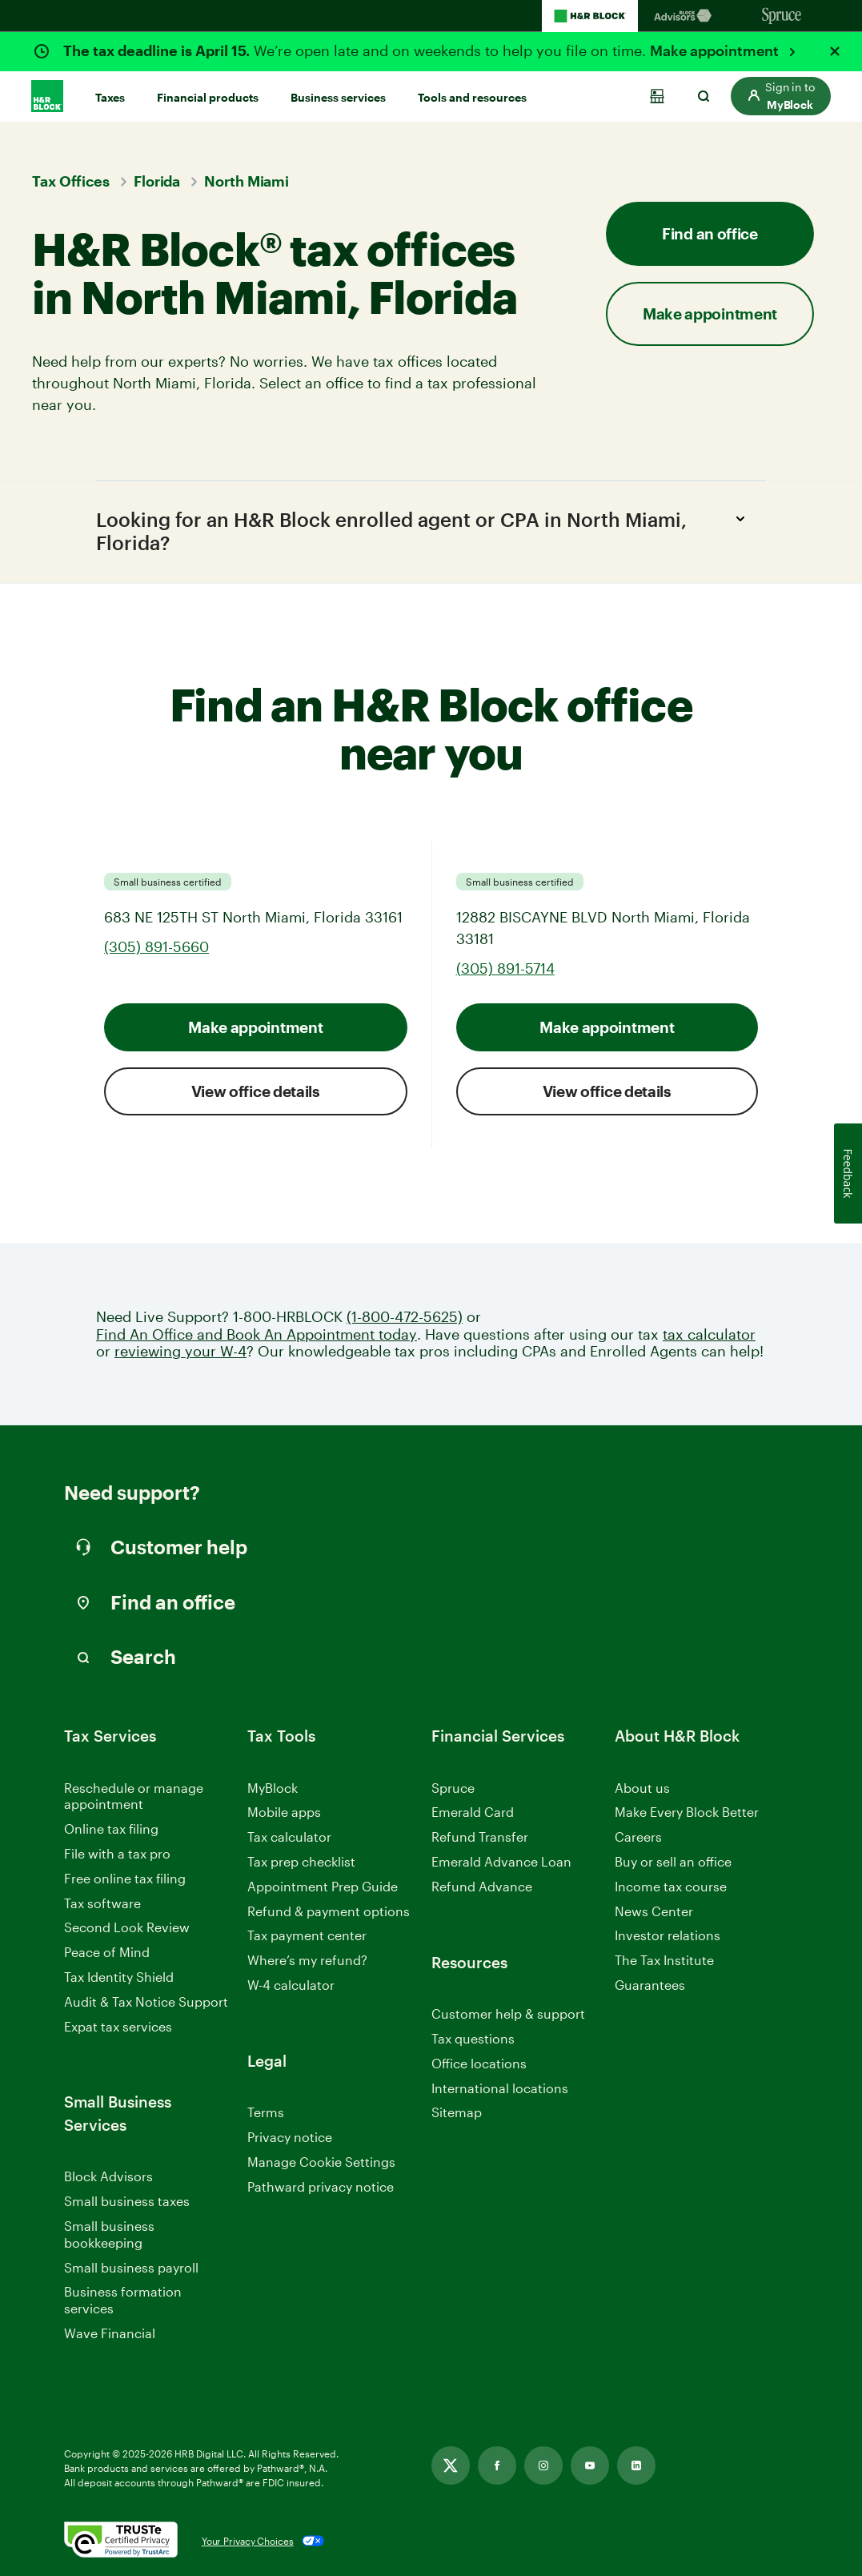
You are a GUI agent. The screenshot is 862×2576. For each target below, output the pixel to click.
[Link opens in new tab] (450, 2465)
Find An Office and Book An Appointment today (256, 1334)
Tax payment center (307, 1935)
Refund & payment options (328, 1911)
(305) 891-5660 (156, 946)
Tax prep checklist (301, 1861)
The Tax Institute (664, 1960)
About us (642, 1787)
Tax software (102, 1903)
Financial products (208, 97)
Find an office (710, 233)
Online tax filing (111, 1828)
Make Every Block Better (687, 1812)
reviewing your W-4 (180, 1351)
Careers (638, 1837)
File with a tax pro (117, 1853)
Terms (265, 2112)
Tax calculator (289, 1836)
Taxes (110, 97)
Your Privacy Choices (248, 2540)
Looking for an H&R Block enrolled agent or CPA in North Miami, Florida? (425, 530)
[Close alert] (835, 51)
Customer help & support (508, 2014)
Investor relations (667, 1936)
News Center (654, 1911)
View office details (255, 1091)
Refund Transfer (479, 1836)
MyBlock (272, 1787)
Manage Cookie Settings (321, 2161)
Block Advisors (108, 2177)
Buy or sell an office (673, 1861)
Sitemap (456, 2112)
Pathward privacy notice (320, 2186)
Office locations (479, 2064)
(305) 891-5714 (505, 968)
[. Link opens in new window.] (121, 2541)
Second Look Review (127, 1927)
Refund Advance (481, 1886)
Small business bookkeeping (109, 2234)
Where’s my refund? (307, 1959)
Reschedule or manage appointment (133, 1796)
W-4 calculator (291, 1984)
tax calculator (709, 1334)
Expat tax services (118, 2027)
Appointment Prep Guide (322, 1886)
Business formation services (123, 2301)
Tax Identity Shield (119, 1976)
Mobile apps (284, 1812)
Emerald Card (472, 1812)
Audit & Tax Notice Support (146, 2001)
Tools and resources (472, 97)
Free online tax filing (125, 1878)
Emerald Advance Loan (501, 1861)
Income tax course (671, 1886)
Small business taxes (127, 2200)
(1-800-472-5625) (405, 1316)
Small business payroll (131, 2267)
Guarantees (650, 1984)
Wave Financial (109, 2333)
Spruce (453, 1787)
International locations (499, 2088)
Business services (338, 97)
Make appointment (716, 50)
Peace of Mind (107, 1951)
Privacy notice (289, 2136)
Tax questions (473, 2038)
